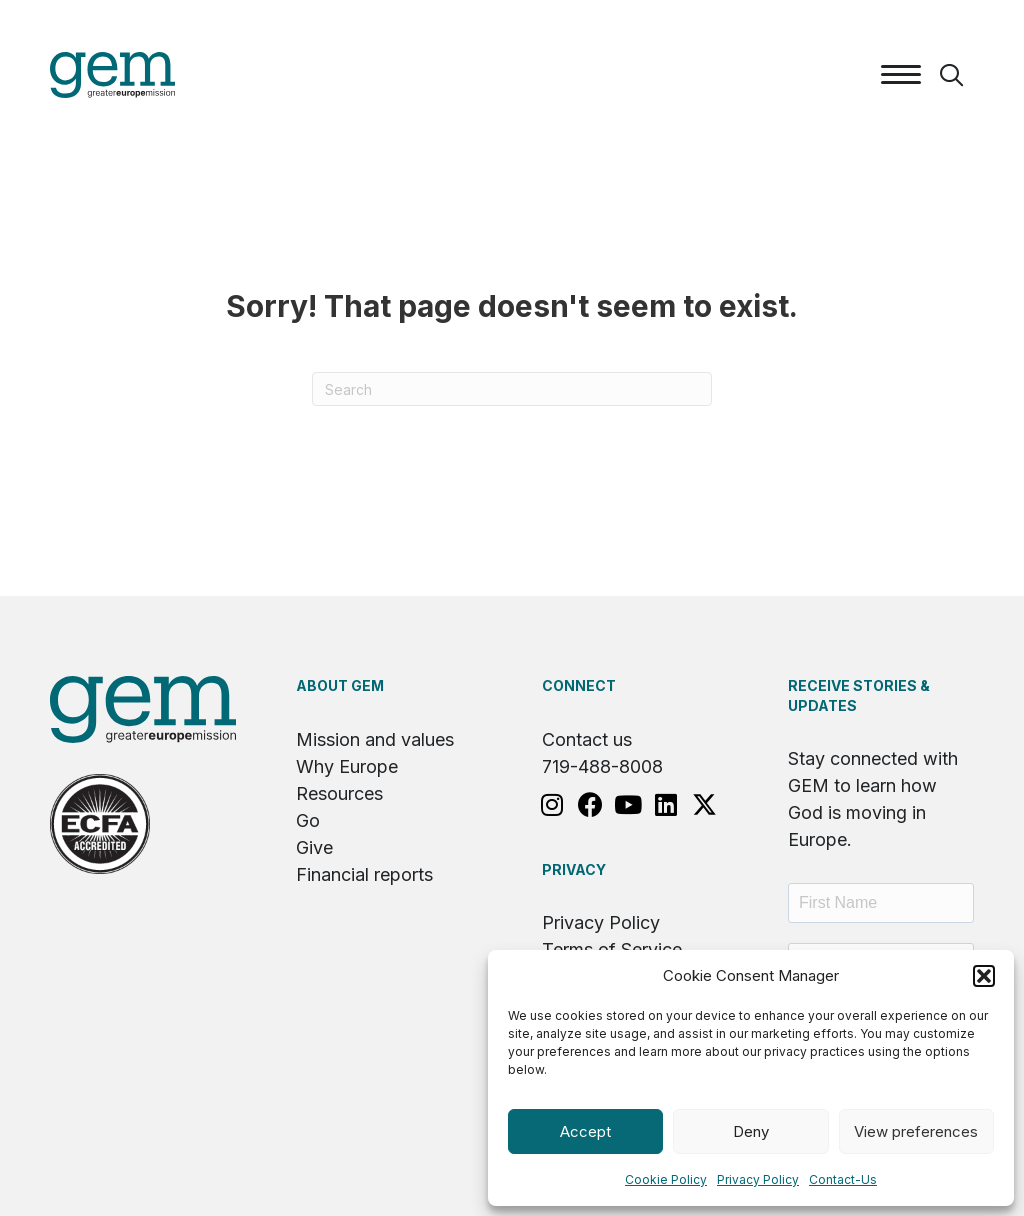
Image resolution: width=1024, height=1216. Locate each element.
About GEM (340, 685)
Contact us (587, 739)
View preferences (916, 1131)
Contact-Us (843, 1179)
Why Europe (347, 766)
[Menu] (901, 75)
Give (314, 847)
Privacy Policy (758, 1179)
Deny (751, 1131)
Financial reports (364, 874)
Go (308, 820)
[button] (984, 976)
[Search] (512, 389)
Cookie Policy (666, 1179)
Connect (579, 685)
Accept (585, 1131)
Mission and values (375, 739)
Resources (339, 793)
